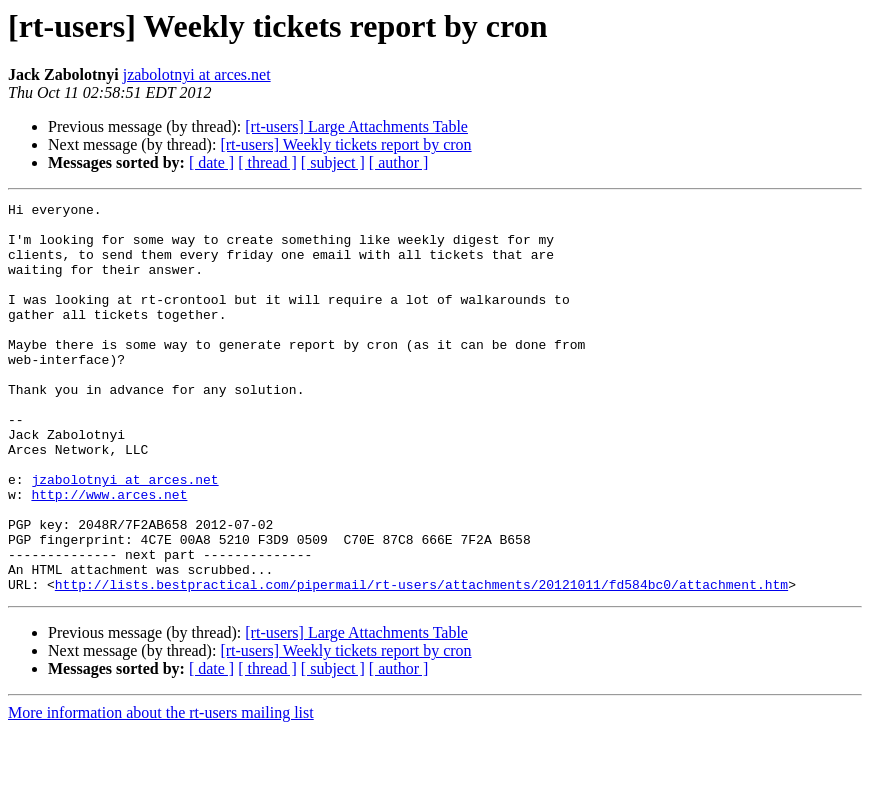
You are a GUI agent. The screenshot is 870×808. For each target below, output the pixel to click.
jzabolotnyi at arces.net (197, 74)
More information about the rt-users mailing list (161, 790)
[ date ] (211, 162)
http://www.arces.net (109, 554)
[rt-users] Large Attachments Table (356, 126)
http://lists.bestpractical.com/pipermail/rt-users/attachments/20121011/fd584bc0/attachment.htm (421, 662)
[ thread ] (267, 162)
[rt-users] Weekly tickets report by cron (345, 144)
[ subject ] (333, 162)
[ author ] (399, 162)
